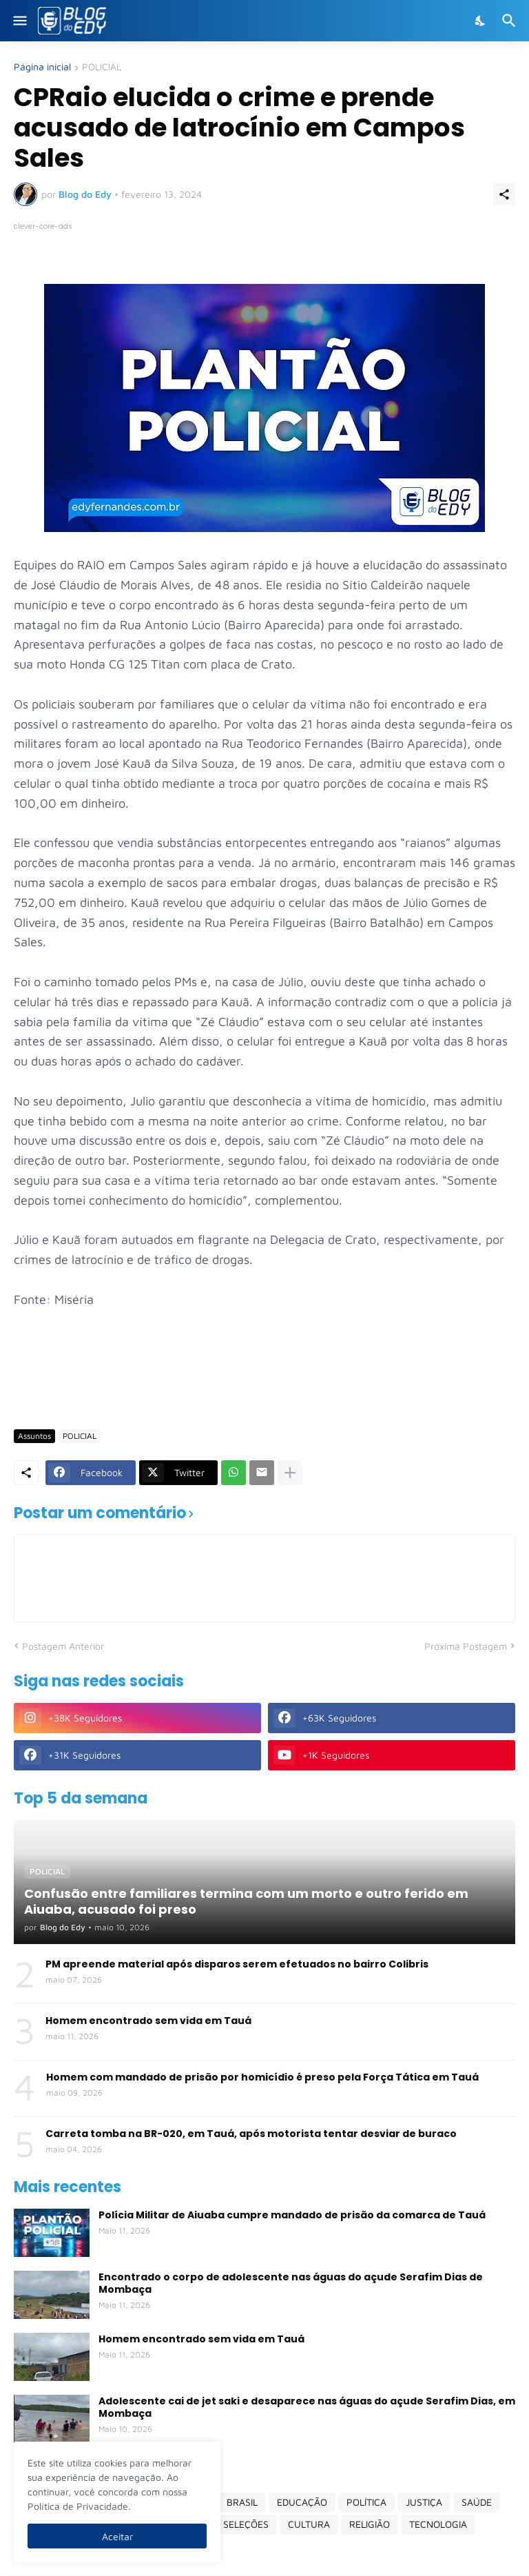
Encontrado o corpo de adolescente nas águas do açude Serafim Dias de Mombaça (290, 2283)
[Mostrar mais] (290, 1472)
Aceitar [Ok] (117, 2536)
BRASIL (242, 2502)
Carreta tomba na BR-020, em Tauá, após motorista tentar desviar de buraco (251, 2133)
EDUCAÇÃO (302, 2502)
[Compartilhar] (504, 194)
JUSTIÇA (424, 2502)
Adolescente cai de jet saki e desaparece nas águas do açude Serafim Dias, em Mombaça (306, 2407)
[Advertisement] (264, 1378)
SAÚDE (476, 2502)
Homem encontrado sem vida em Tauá (148, 2020)
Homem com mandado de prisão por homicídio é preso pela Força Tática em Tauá (262, 2077)
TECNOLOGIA (438, 2524)
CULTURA (309, 2524)
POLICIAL (101, 67)
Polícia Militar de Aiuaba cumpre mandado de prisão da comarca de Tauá (292, 2215)
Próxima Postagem (465, 1646)
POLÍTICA (366, 2502)
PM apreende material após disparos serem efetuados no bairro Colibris (236, 1964)
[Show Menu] (19, 20)
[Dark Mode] (481, 20)
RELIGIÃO (369, 2524)
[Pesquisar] (510, 21)
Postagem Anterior (63, 1646)
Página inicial (42, 67)
